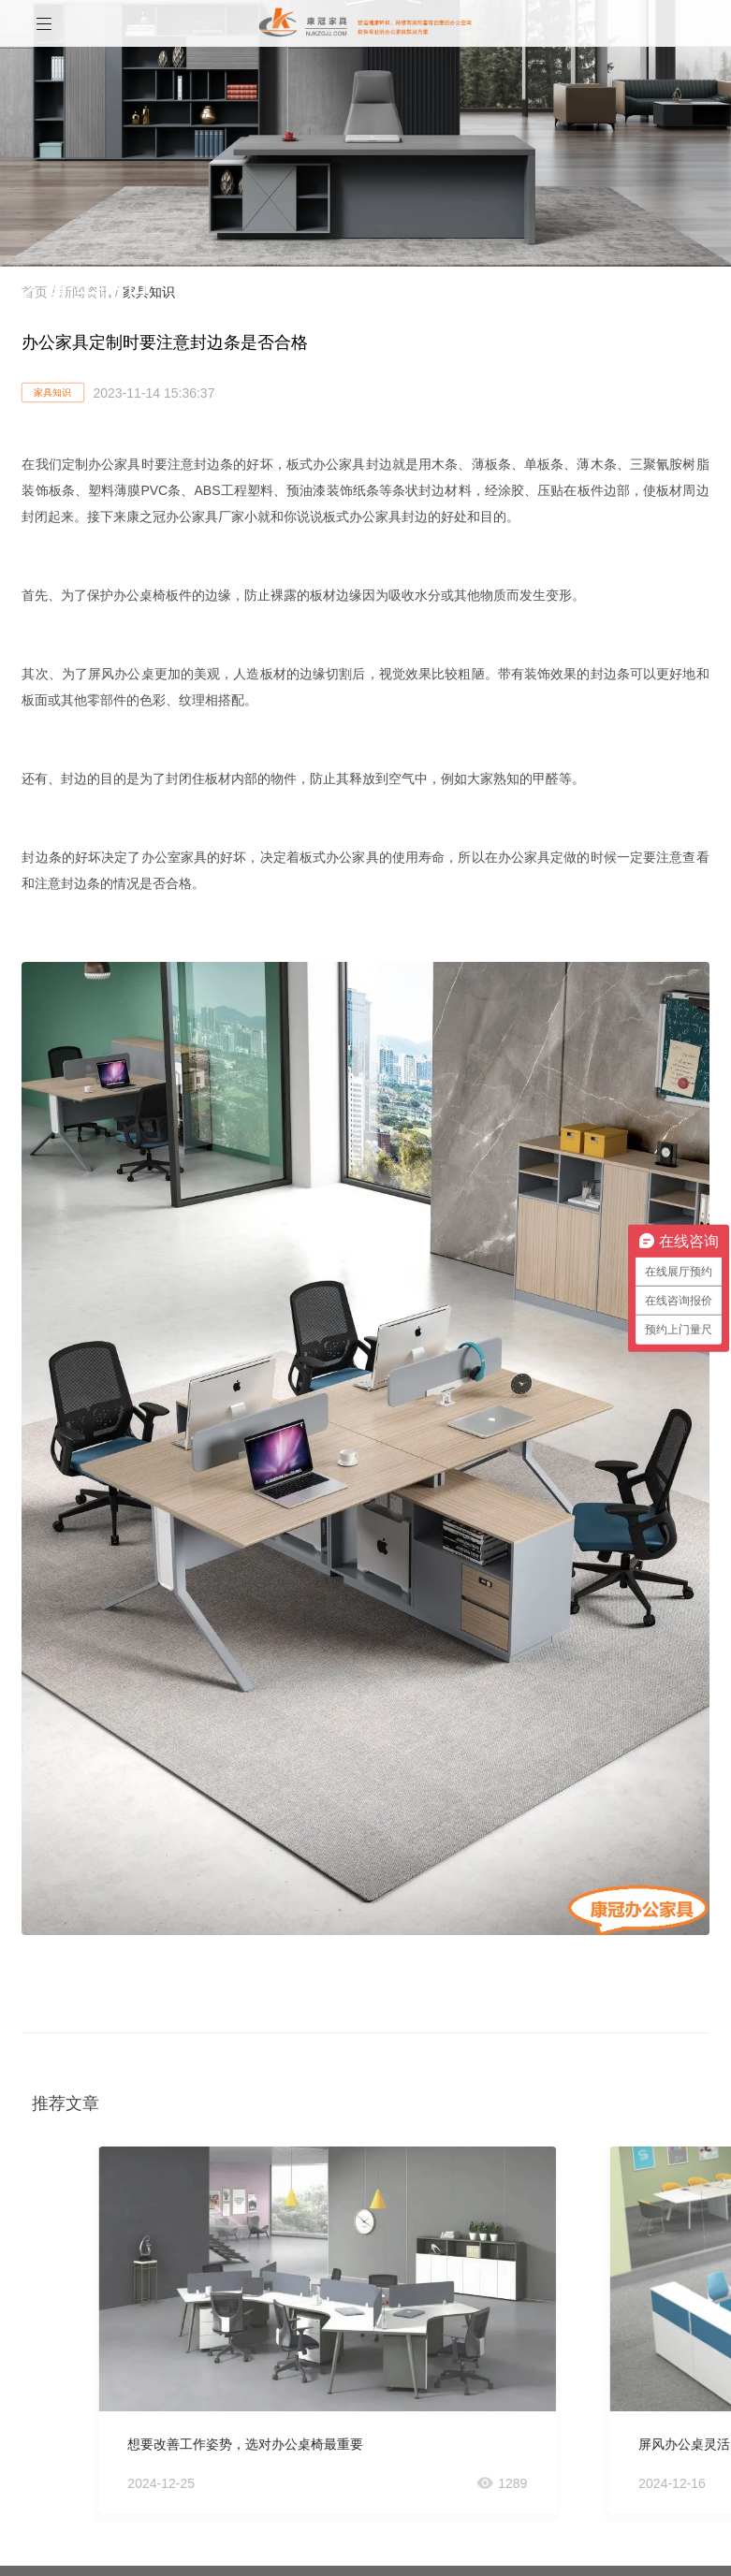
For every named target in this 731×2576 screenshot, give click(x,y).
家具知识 (52, 392)
